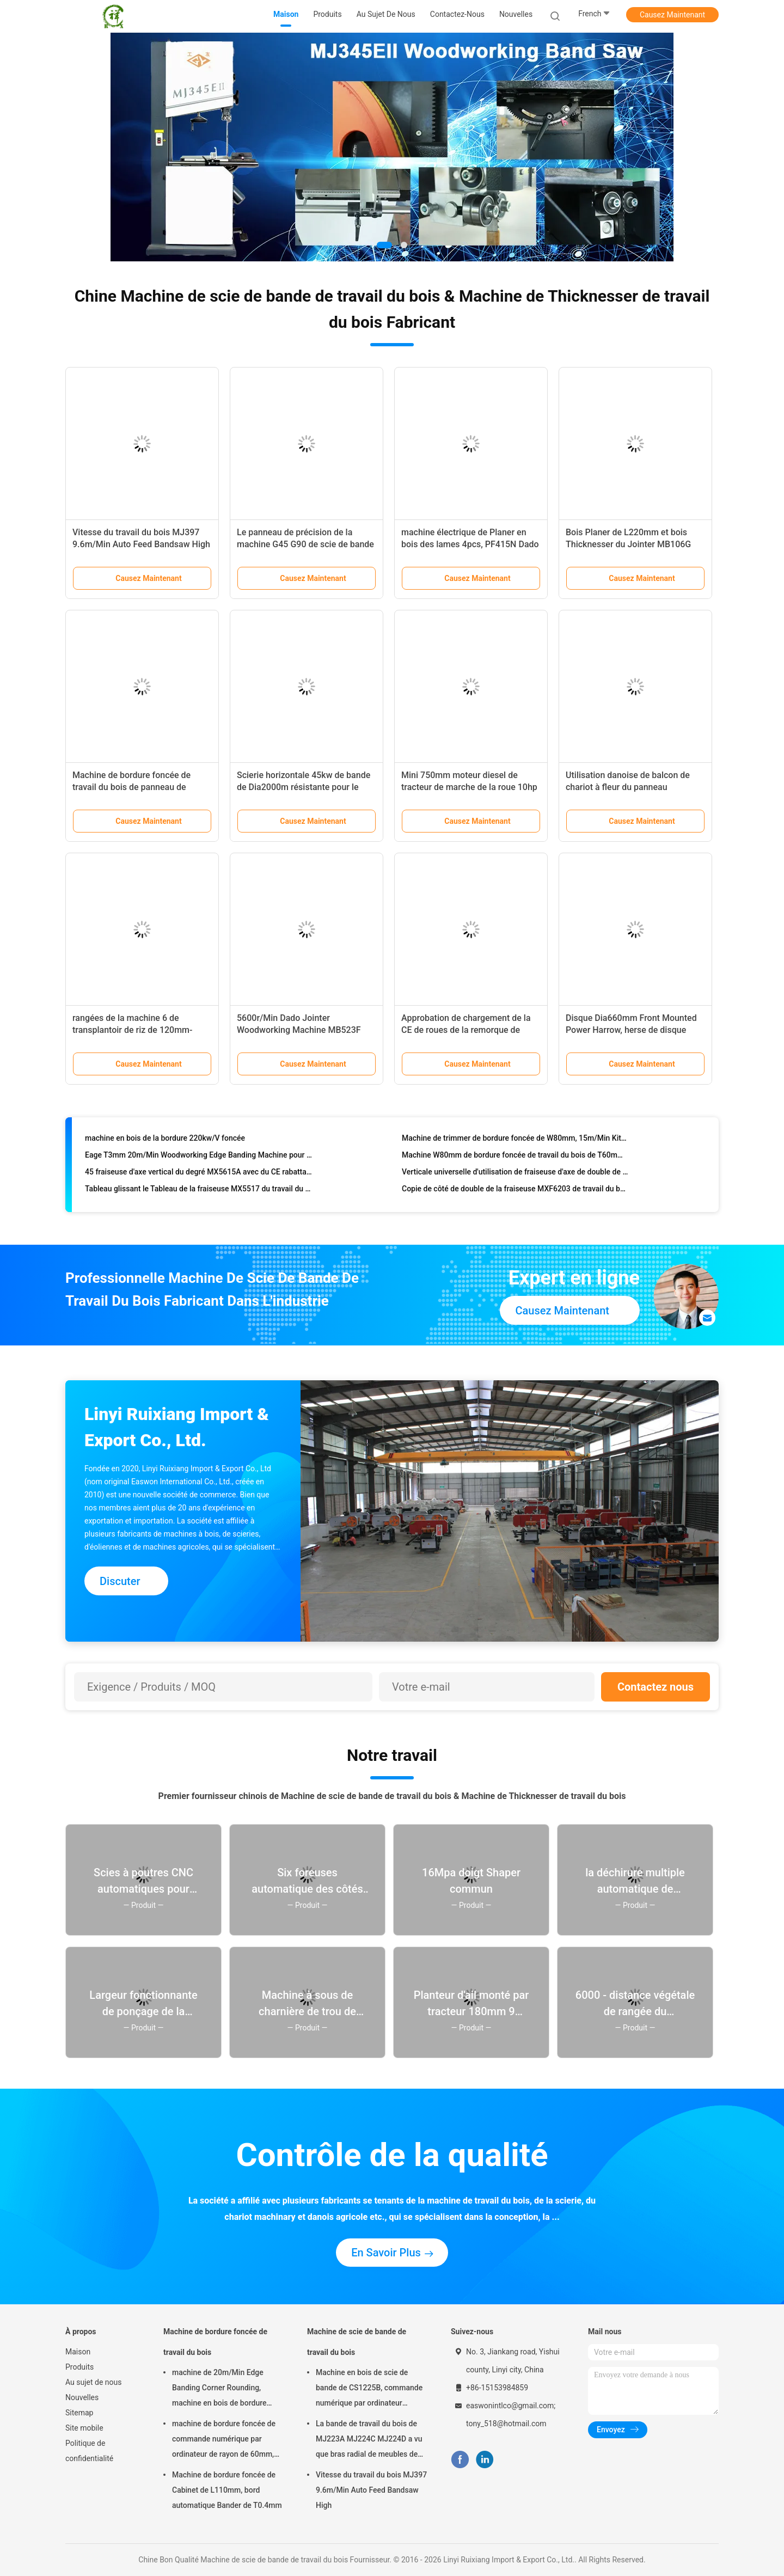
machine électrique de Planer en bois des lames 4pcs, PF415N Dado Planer (470, 544)
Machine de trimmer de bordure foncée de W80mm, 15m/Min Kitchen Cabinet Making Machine (515, 1141)
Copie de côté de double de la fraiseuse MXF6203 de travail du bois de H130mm (515, 1192)
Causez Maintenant (672, 14)
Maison (77, 2351)
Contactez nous (655, 1686)
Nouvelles (82, 2397)
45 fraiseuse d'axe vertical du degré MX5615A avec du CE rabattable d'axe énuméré (198, 1175)
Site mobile (84, 2428)
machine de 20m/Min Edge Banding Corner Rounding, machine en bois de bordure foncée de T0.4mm (219, 2389)
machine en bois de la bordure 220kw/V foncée (165, 1141)
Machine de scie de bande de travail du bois (356, 2342)
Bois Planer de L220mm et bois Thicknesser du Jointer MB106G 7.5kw (628, 544)
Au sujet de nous (93, 2382)
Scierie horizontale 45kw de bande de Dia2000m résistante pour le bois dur (303, 787)
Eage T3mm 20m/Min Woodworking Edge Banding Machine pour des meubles (198, 1158)
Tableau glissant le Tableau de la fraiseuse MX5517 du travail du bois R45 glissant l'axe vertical (198, 1192)
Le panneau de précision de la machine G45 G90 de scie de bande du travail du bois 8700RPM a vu (305, 544)
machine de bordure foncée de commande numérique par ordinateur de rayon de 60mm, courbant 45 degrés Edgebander (226, 2440)
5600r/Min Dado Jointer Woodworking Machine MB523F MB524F (299, 1030)
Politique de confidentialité (89, 2451)
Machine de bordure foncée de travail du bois (215, 2342)
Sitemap (79, 2412)
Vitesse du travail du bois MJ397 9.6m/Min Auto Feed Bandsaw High (371, 2490)
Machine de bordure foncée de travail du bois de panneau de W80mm (131, 787)
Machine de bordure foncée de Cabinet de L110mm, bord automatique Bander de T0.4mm (227, 2490)
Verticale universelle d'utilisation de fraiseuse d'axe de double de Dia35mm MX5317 (515, 1175)
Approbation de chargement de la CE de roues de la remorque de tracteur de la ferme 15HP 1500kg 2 (470, 1030)
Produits (79, 2367)
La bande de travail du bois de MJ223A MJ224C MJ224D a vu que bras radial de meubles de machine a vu (369, 2440)
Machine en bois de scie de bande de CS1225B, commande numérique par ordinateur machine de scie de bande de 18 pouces (370, 2389)
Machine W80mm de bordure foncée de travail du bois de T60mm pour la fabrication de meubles (515, 1158)
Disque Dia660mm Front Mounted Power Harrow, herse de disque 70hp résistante (631, 1030)
